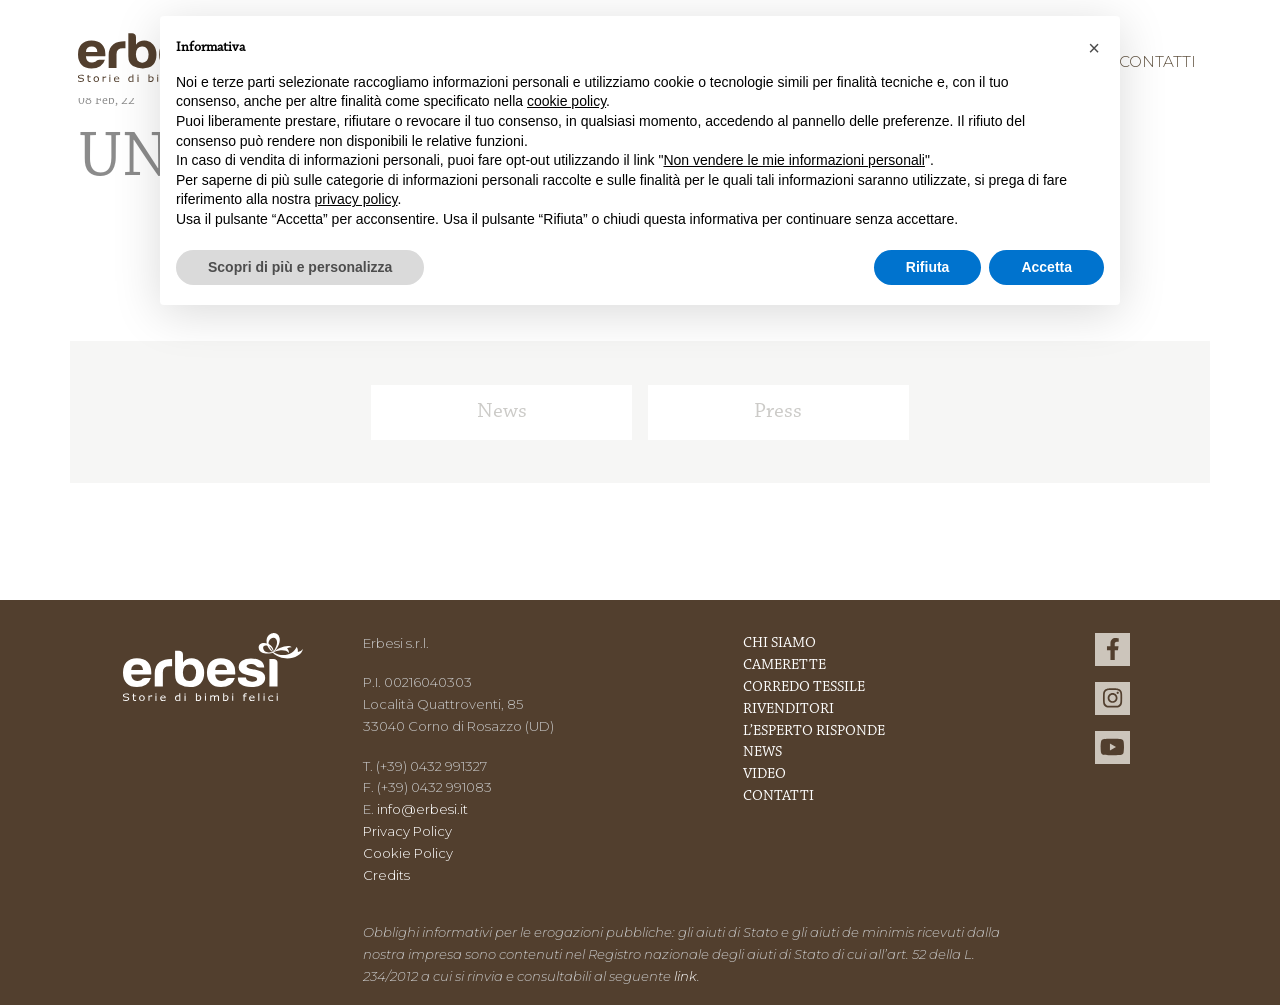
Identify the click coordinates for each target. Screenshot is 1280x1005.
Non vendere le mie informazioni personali (793, 160)
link (685, 976)
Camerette (784, 665)
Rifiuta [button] (928, 267)
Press (778, 412)
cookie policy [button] (566, 101)
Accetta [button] (1046, 267)
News (502, 412)
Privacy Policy (407, 831)
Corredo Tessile (804, 687)
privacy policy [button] (356, 199)
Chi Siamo (779, 643)
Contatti (1157, 61)
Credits (386, 875)
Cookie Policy (408, 853)
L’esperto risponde (814, 731)
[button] (1094, 48)
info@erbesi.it (422, 809)
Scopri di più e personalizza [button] (300, 267)
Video (764, 774)
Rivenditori (788, 709)
